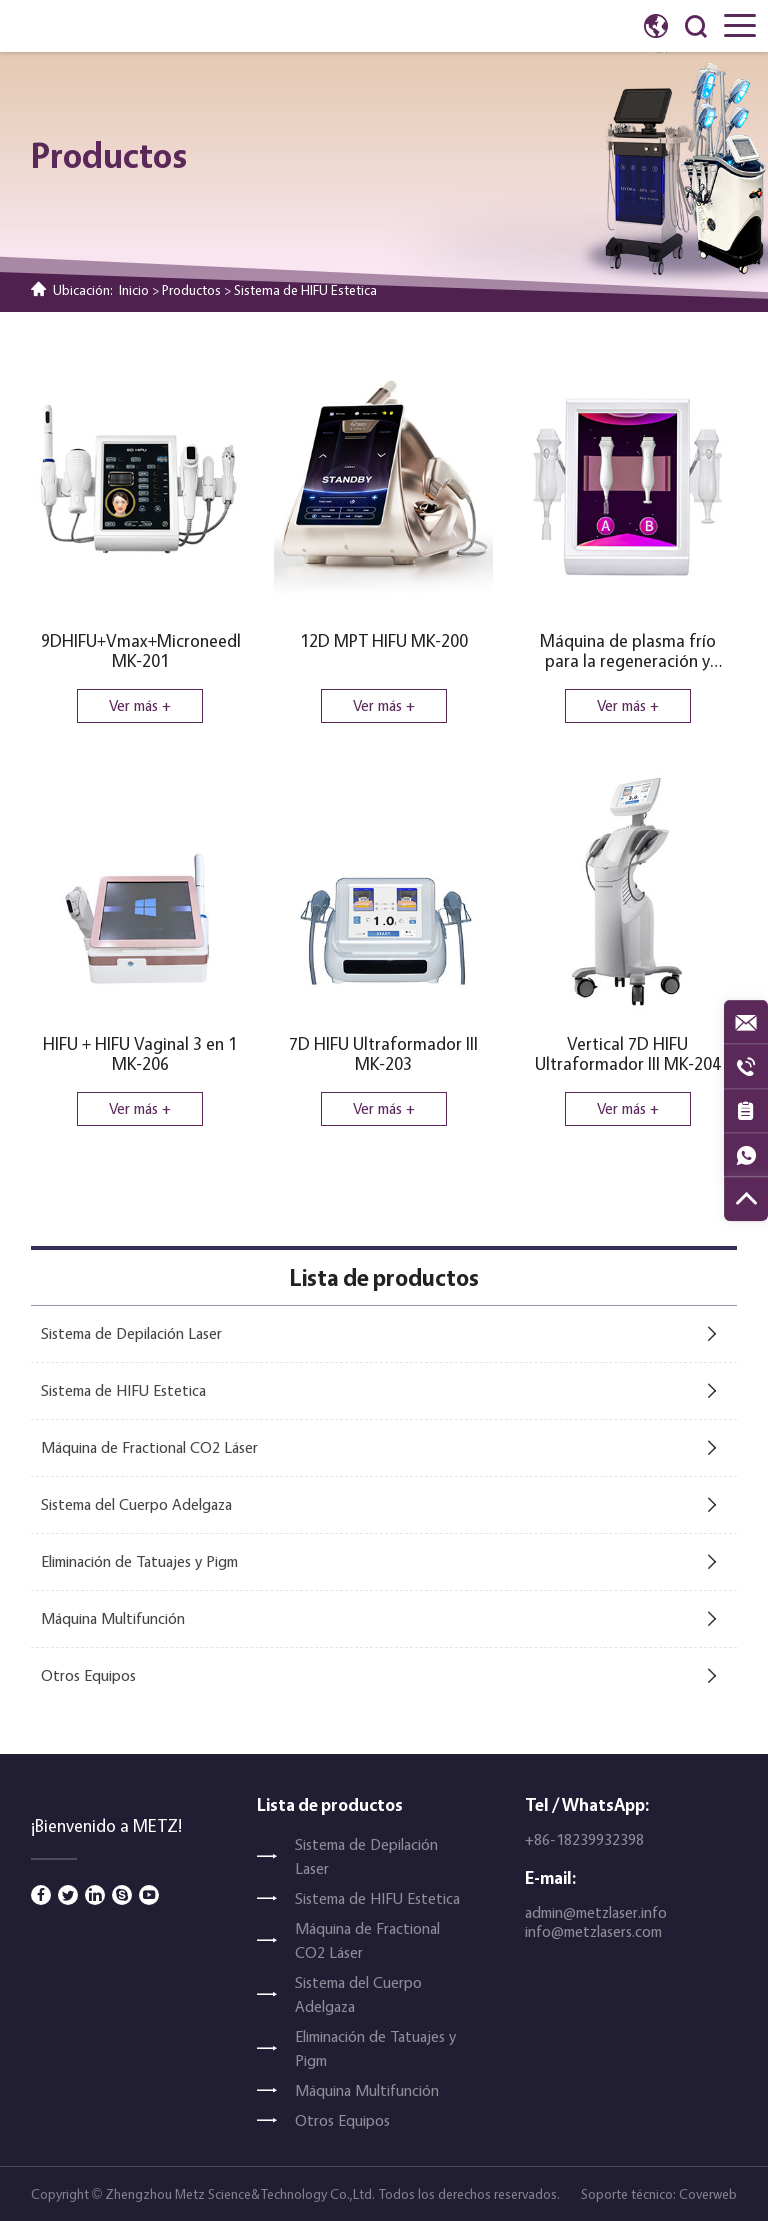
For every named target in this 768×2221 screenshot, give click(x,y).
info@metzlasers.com (593, 1931)
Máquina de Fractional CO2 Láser (149, 1447)
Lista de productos (330, 1804)
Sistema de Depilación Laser (131, 1333)
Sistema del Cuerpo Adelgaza (136, 1504)
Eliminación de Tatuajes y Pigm (139, 1561)
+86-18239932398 (584, 1839)
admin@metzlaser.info (596, 1912)
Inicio (134, 289)
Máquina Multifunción (113, 1618)
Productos (191, 289)
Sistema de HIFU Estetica (305, 289)
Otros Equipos (88, 1675)
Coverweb (708, 2193)
